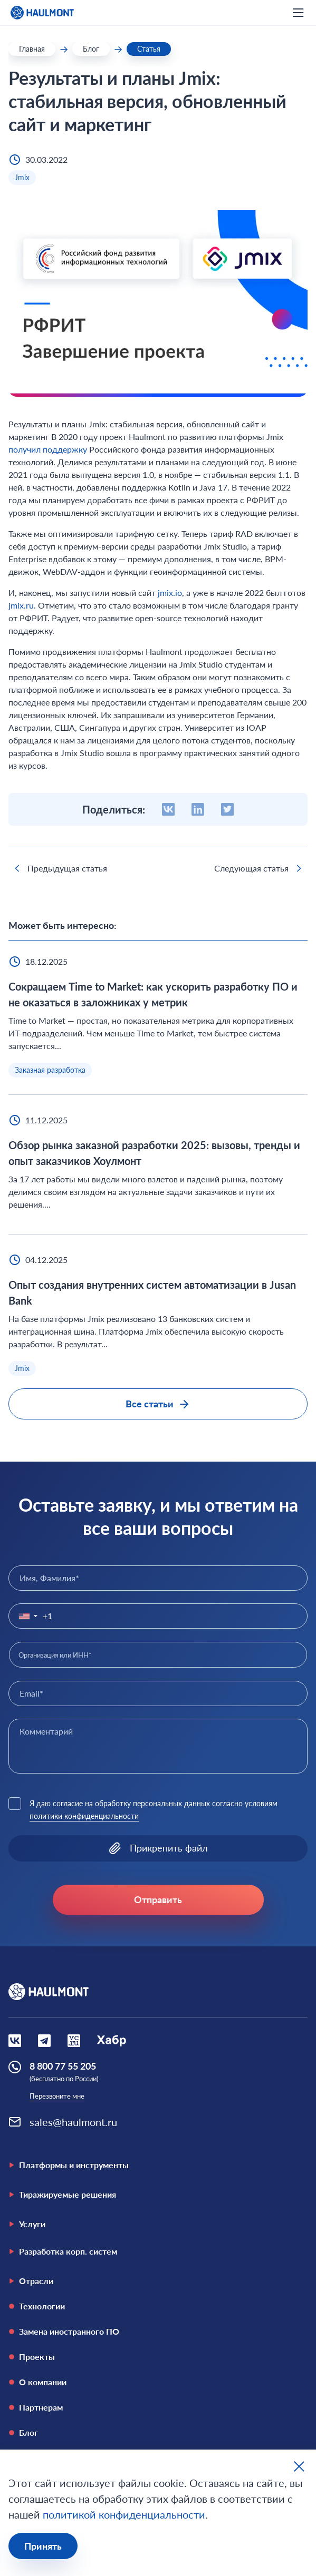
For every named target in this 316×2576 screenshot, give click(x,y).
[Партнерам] (158, 2407)
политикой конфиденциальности (124, 2514)
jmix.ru (21, 605)
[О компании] (158, 2382)
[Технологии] (158, 2306)
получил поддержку (47, 449)
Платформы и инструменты (68, 2165)
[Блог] (158, 2432)
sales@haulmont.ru (73, 2121)
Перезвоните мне (57, 2096)
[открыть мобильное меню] (298, 12)
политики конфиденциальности (84, 1815)
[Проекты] (158, 2357)
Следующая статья (259, 868)
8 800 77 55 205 (63, 2066)
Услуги (26, 2224)
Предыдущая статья (59, 868)
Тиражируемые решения (62, 2194)
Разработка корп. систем (62, 2251)
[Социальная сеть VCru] (74, 2040)
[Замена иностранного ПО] (158, 2331)
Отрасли (30, 2281)
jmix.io (170, 592)
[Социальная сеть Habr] (111, 2040)
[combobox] (158, 1654)
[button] (26, 1616)
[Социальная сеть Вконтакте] (14, 2040)
